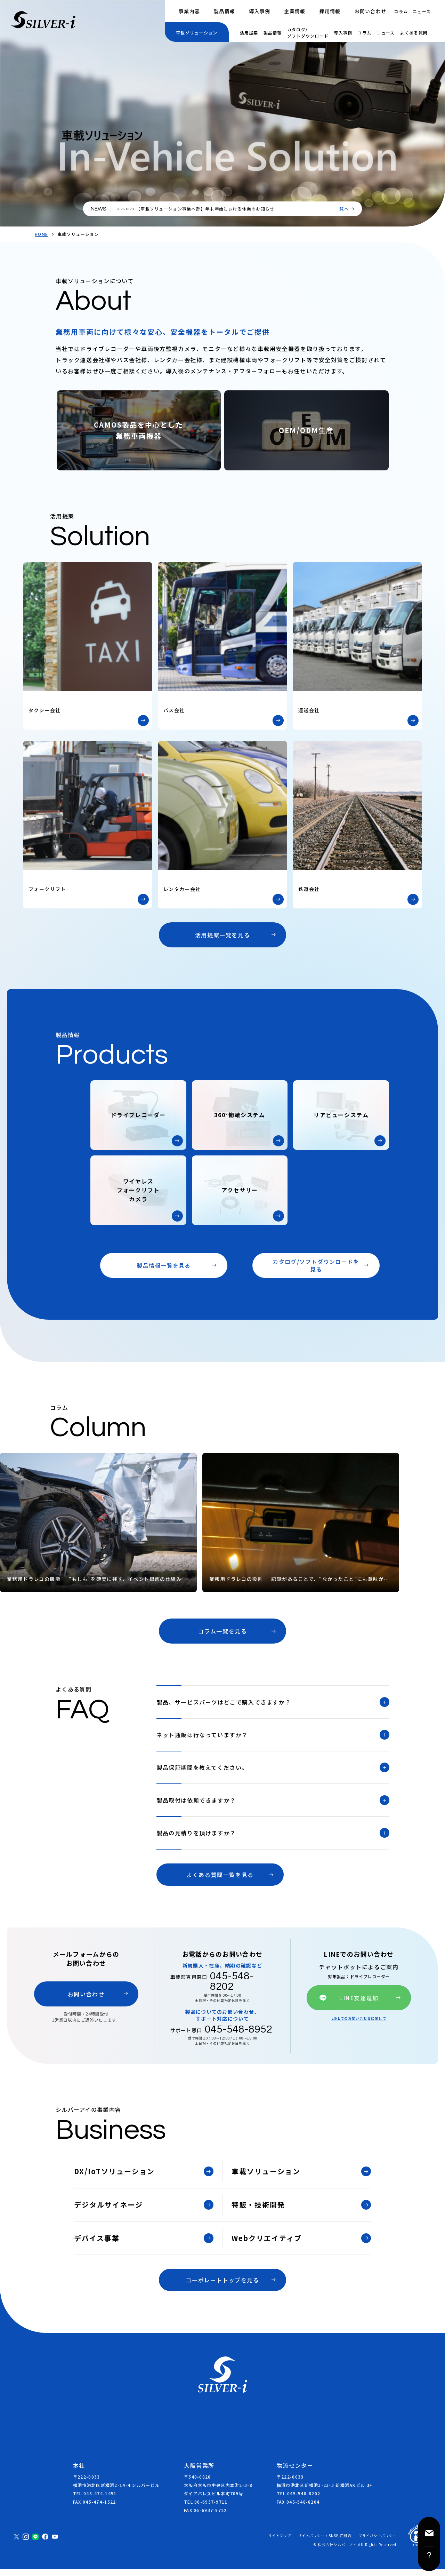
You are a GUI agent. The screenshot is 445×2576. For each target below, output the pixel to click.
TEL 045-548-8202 (298, 2500)
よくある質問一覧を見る (220, 1881)
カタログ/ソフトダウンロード (308, 32)
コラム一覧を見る (222, 1631)
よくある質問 (414, 32)
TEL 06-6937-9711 (205, 2509)
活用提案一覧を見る (222, 935)
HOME (41, 234)
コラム (401, 11)
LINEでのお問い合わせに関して (358, 2024)
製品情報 (224, 11)
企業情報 (294, 11)
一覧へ (342, 209)
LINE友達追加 (359, 2005)
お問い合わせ (371, 11)
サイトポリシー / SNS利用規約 (324, 2543)
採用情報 (330, 11)
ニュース (422, 11)
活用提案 (249, 32)
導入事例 (259, 11)
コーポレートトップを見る (222, 2287)
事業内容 (189, 11)
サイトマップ (279, 2543)
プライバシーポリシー (377, 2543)
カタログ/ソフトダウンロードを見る (316, 1265)
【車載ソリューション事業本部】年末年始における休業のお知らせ (205, 209)
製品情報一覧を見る (164, 1265)
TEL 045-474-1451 (94, 2500)
